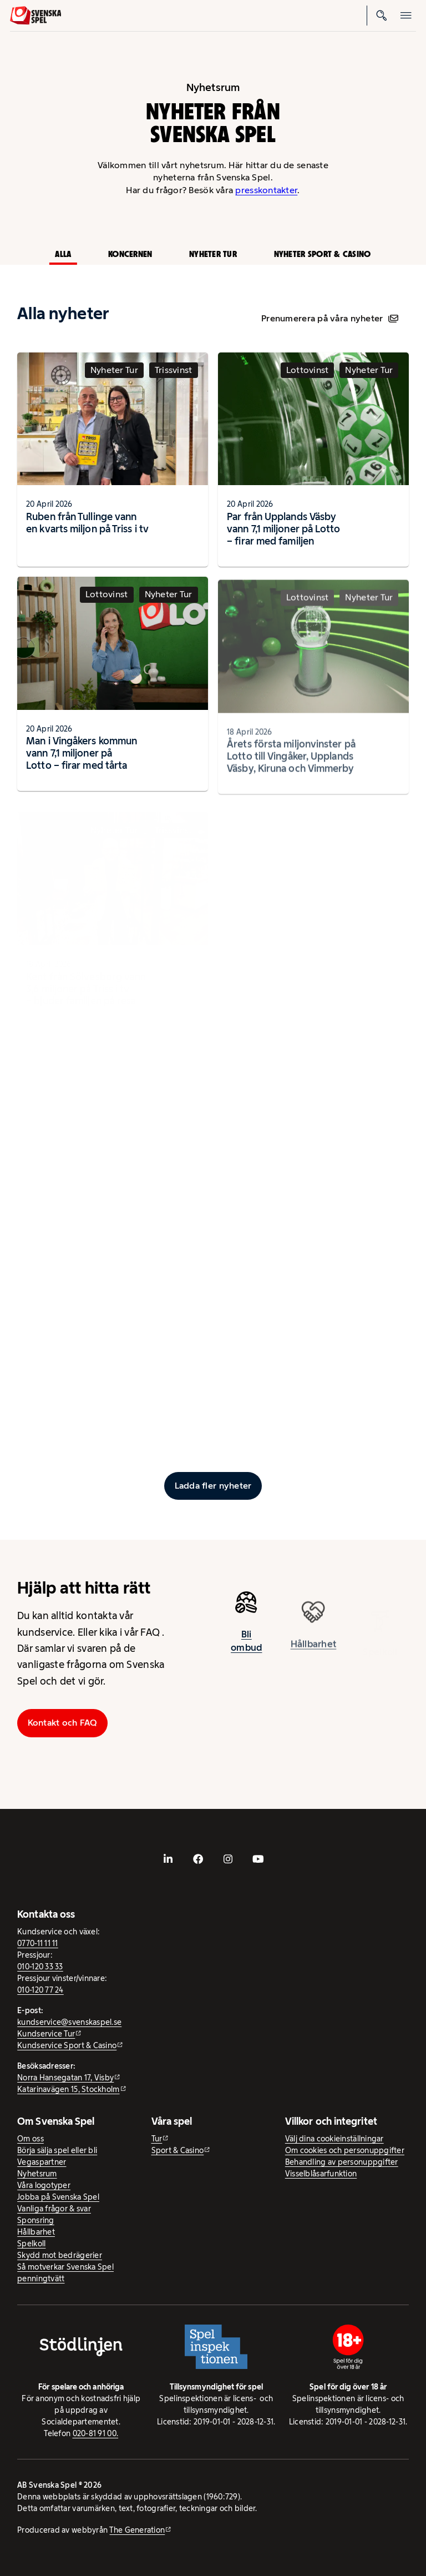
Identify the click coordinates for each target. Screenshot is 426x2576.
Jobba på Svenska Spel (58, 2197)
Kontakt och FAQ (63, 1722)
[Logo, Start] (36, 15)
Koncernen (130, 254)
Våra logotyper (43, 2185)
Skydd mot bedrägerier (59, 2255)
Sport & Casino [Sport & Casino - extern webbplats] (177, 2150)
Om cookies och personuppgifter (344, 2150)
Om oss (30, 2139)
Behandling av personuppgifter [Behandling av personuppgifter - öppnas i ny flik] (341, 2162)
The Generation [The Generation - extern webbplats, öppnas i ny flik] (137, 2530)
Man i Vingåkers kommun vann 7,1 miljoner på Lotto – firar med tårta (81, 759)
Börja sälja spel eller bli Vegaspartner (57, 2156)
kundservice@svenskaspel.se (69, 2022)
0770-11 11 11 (37, 1943)
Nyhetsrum (37, 2174)
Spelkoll (31, 2244)
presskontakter (266, 190)
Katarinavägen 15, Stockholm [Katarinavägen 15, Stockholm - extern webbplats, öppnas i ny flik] (68, 2089)
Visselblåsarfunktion (321, 2174)
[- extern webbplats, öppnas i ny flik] (168, 1859)
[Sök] (382, 16)
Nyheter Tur (213, 254)
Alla (63, 254)
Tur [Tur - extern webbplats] (157, 2139)
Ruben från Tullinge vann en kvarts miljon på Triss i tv (87, 522)
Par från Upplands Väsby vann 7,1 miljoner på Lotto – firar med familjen (283, 529)
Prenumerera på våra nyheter (329, 318)
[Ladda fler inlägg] (213, 1486)
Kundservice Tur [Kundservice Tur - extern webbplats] (46, 2034)
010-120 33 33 (40, 1967)
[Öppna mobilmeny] (406, 16)
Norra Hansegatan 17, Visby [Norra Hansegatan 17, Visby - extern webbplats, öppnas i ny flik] (65, 2078)
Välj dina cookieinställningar (334, 2139)
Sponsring (35, 2220)
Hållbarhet (36, 2232)
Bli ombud (246, 1646)
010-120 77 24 (40, 1990)
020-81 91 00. (96, 2433)
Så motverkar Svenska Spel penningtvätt (65, 2272)
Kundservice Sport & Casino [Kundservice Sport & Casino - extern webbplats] (66, 2045)
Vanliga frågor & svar (54, 2209)
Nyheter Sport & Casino (322, 254)
